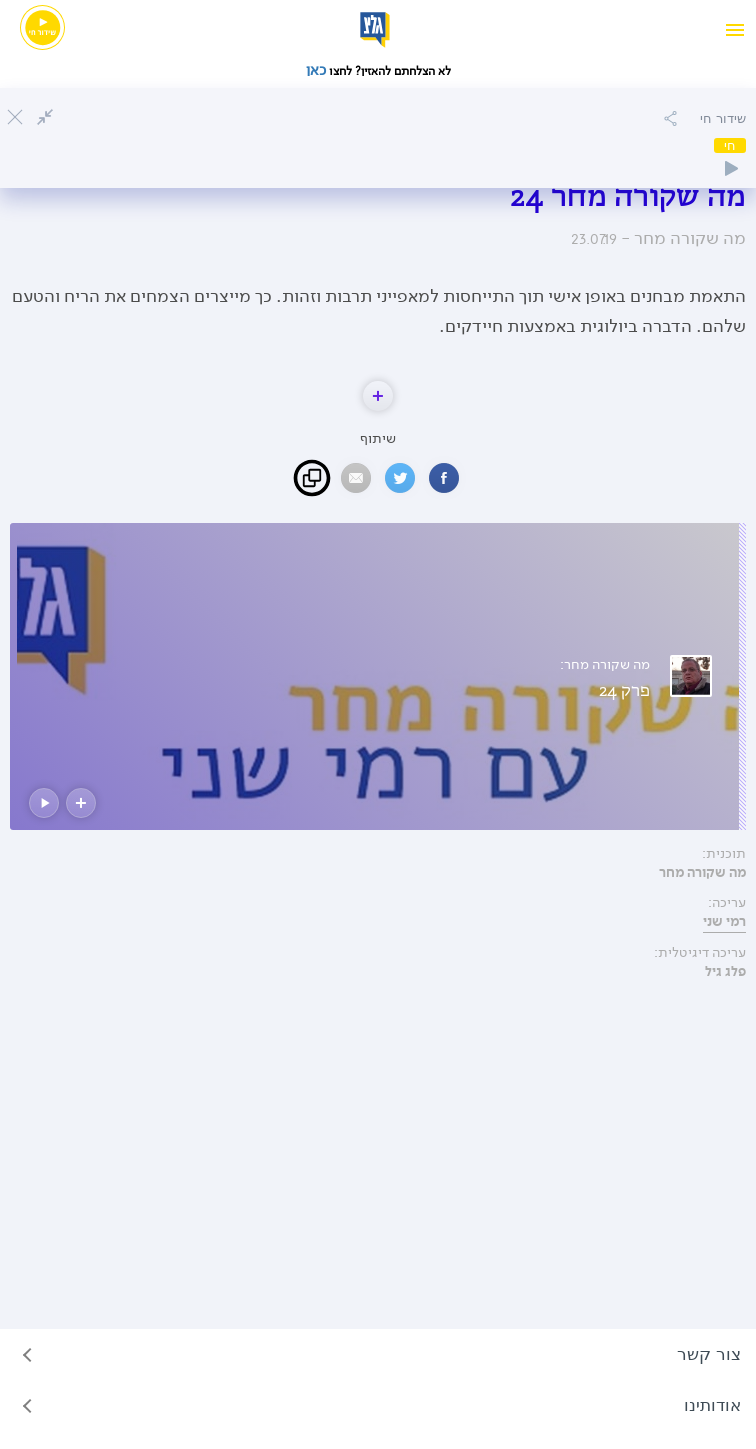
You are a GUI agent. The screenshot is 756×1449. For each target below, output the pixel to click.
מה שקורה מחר (702, 873)
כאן (317, 70)
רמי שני (724, 922)
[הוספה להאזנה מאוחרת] (670, 118)
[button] (378, 396)
